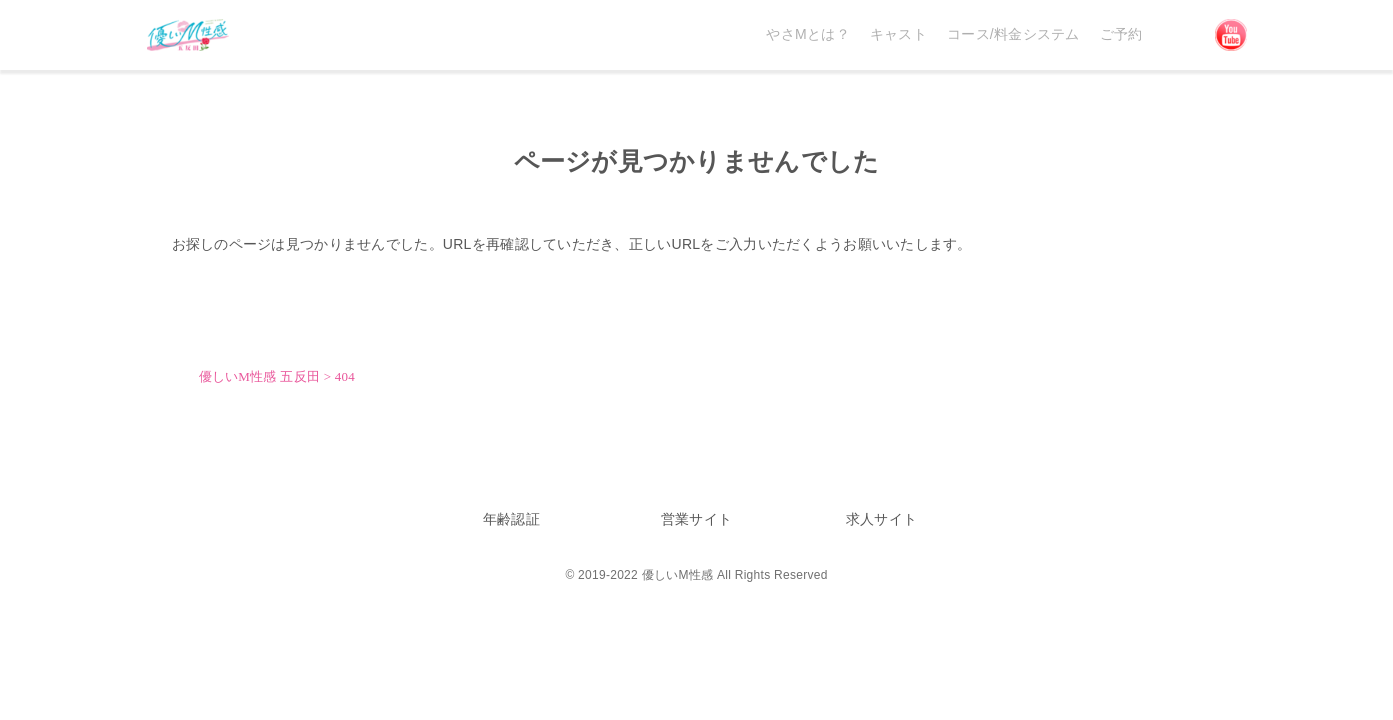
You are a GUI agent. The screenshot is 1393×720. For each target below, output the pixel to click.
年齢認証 (511, 519)
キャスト (898, 34)
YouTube (1231, 35)
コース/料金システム (1013, 34)
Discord (1179, 35)
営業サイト (696, 519)
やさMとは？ (807, 34)
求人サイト (881, 519)
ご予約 (1121, 34)
